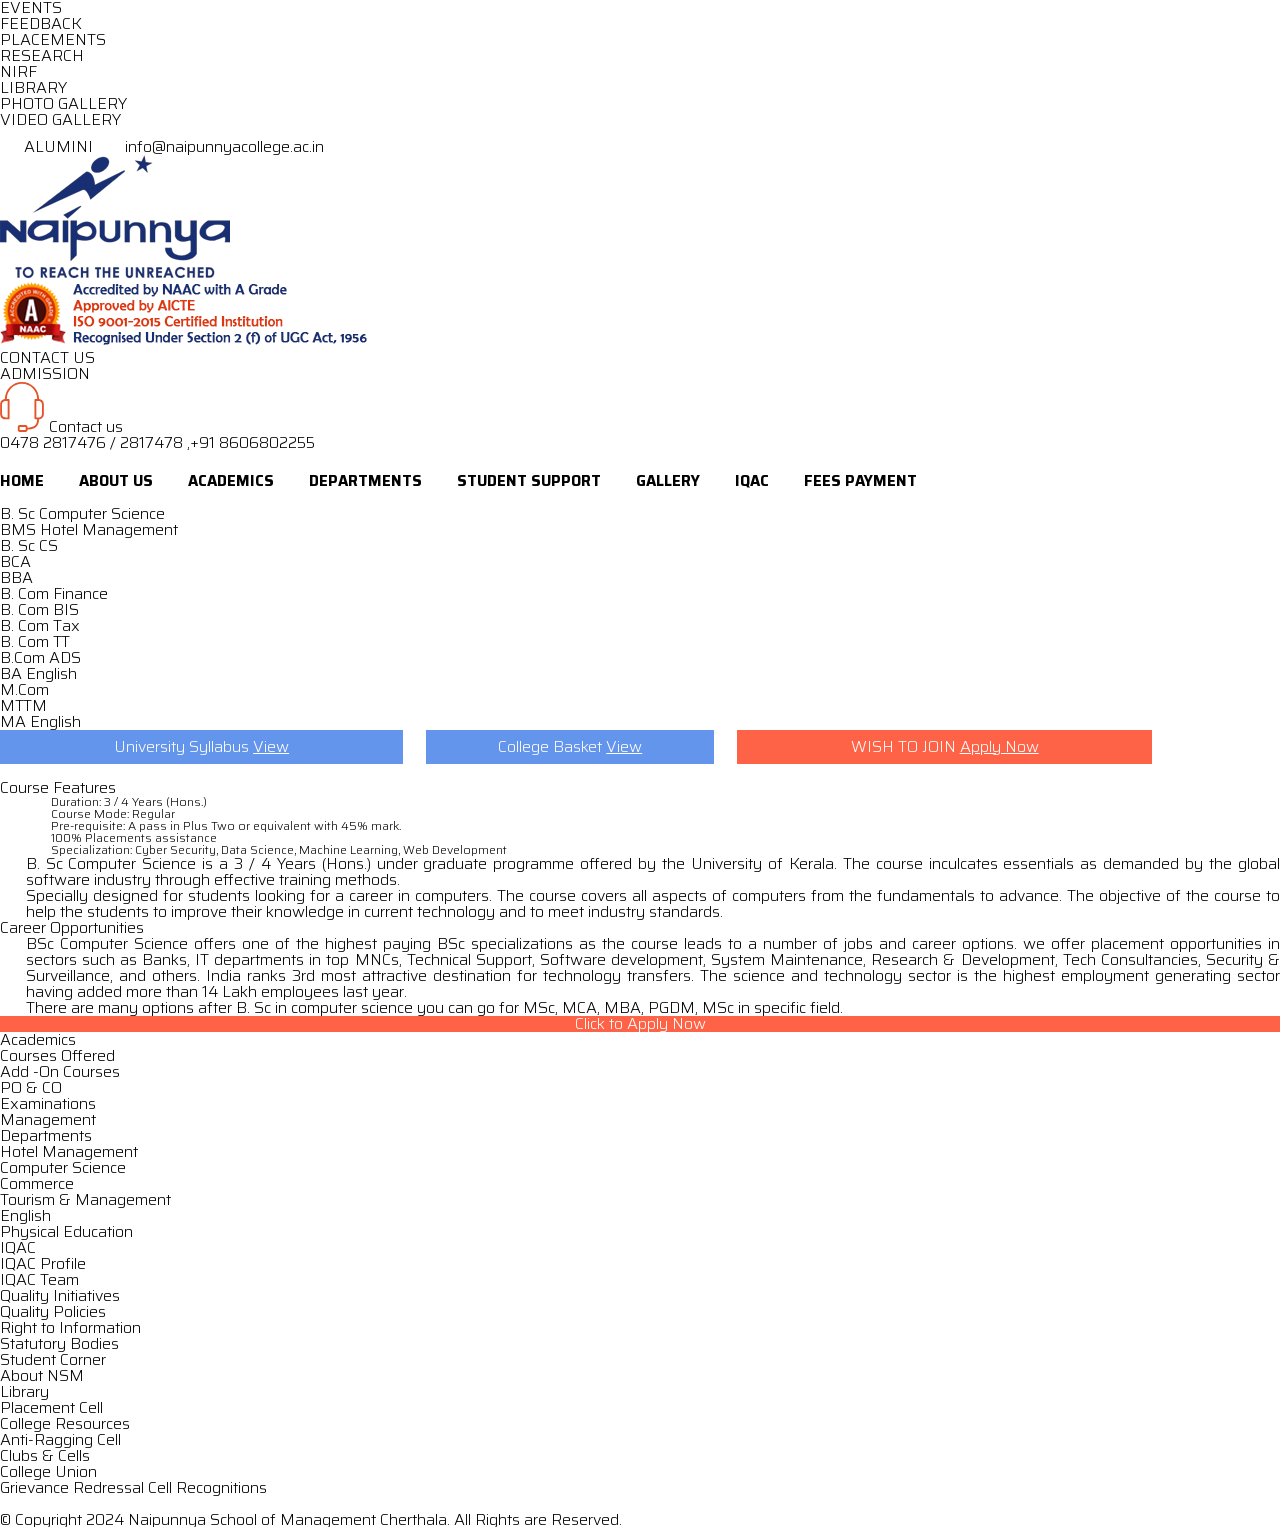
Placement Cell (51, 1407)
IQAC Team (39, 1279)
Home (22, 481)
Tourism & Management (85, 1199)
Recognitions (221, 1487)
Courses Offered (57, 1055)
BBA (16, 577)
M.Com (24, 689)
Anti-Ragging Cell (60, 1439)
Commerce (37, 1183)
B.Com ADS (40, 657)
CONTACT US (47, 357)
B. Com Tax (40, 625)
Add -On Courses (60, 1071)
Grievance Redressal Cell (86, 1487)
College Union (48, 1471)
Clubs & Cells (45, 1455)
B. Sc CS (29, 545)
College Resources (65, 1423)
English (25, 1215)
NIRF (18, 71)
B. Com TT (35, 641)
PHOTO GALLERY (63, 103)
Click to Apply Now (640, 1023)
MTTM (23, 705)
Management (48, 1119)
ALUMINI (48, 146)
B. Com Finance (54, 593)
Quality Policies (53, 1311)
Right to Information (70, 1327)
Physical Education (66, 1231)
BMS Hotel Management (89, 529)
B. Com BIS (39, 609)
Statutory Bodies (59, 1343)
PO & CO (31, 1087)
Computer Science (63, 1167)
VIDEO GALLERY (60, 119)
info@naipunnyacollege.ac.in (210, 146)
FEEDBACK (41, 23)
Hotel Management (69, 1151)
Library (24, 1391)
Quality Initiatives (60, 1295)
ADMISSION (45, 373)
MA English (40, 721)
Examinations (48, 1103)
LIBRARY (33, 87)
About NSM (42, 1375)
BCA (15, 561)
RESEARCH (42, 55)
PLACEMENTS (53, 39)
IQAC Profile (43, 1263)
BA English (38, 673)
